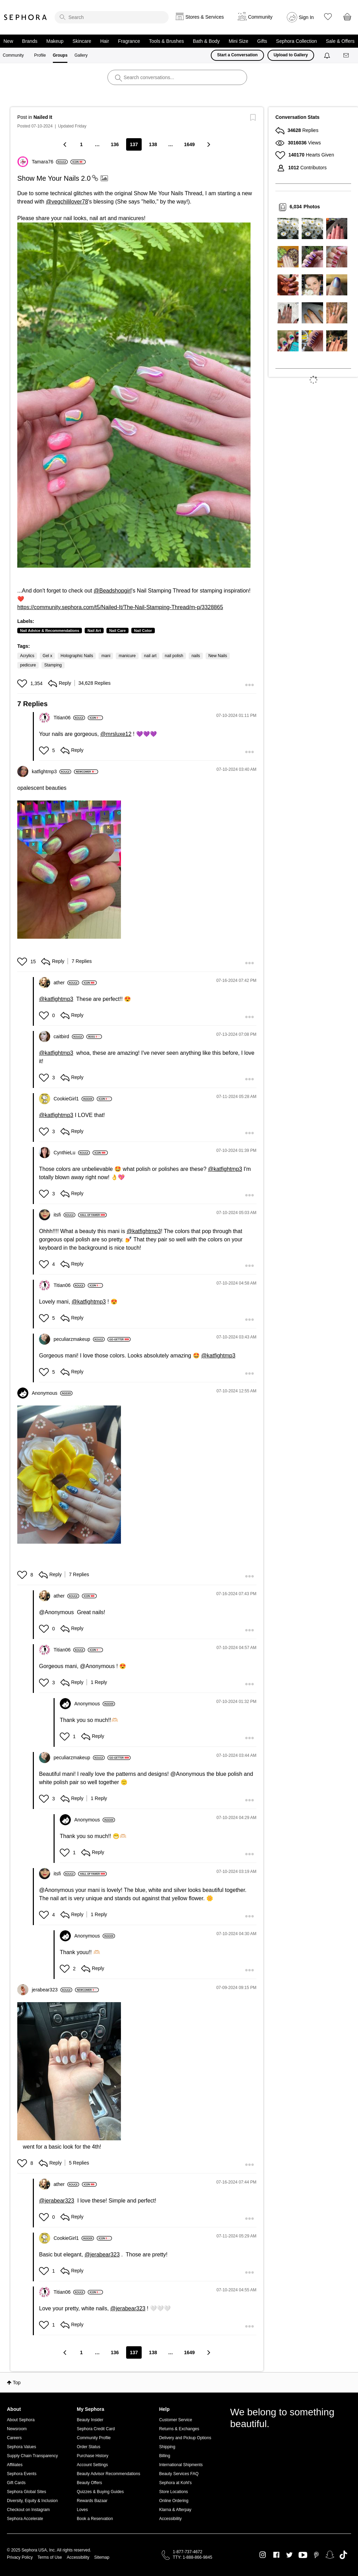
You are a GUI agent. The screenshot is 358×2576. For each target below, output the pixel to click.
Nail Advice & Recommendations (49, 630)
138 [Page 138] (153, 144)
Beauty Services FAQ (178, 2473)
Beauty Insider (90, 2419)
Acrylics (27, 655)
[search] (112, 17)
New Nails (217, 655)
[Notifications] (327, 55)
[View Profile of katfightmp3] (51, 771)
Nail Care (117, 630)
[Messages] (347, 55)
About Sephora (21, 2419)
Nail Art (94, 630)
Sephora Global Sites (26, 2491)
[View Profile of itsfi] (64, 1215)
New (8, 41)
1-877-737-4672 (187, 2551)
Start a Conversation (237, 55)
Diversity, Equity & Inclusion (32, 2500)
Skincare (82, 41)
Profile (40, 55)
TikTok (343, 2555)
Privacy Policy (20, 2557)
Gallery (80, 55)
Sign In (306, 17)
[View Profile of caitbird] (69, 1036)
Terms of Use (50, 2557)
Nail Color (143, 630)
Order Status (88, 2446)
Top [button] (17, 2382)
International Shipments (180, 2464)
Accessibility (170, 2518)
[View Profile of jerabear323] (52, 1990)
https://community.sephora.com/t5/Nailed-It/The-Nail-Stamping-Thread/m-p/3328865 (120, 607)
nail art (150, 655)
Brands (29, 41)
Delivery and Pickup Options (185, 2437)
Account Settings (92, 2464)
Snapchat (330, 2555)
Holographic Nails (76, 655)
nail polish (174, 655)
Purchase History (92, 2455)
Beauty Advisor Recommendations (108, 2473)
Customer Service (175, 2419)
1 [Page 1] (81, 144)
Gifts (262, 41)
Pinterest (316, 2555)
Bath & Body (206, 41)
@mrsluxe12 (115, 734)
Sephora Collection (296, 41)
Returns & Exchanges (179, 2428)
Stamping (53, 665)
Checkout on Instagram (28, 2509)
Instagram (262, 2555)
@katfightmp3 (56, 999)
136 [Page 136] (115, 144)
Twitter (289, 2555)
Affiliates (14, 2464)
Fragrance (129, 41)
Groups (60, 55)
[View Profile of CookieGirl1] (74, 1099)
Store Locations (173, 2491)
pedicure (28, 665)
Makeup (55, 41)
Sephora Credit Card (96, 2428)
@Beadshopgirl (113, 591)
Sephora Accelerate (25, 2518)
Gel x (47, 655)
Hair (104, 41)
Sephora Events (21, 2473)
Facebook (276, 2555)
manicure (127, 655)
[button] (134, 395)
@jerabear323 (56, 2201)
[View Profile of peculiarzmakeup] (79, 1339)
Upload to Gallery (291, 55)
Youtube (303, 2555)
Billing (164, 2455)
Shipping (167, 2446)
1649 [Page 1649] (189, 144)
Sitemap (101, 2557)
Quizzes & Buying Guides (100, 2491)
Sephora (25, 17)
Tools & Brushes (166, 41)
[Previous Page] (65, 144)
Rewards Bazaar (92, 2500)
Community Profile (94, 2437)
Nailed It (43, 117)
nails (195, 655)
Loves (82, 2509)
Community (13, 55)
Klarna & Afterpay (175, 2509)
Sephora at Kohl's (175, 2482)
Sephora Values (21, 2446)
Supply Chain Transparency (32, 2455)
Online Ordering (173, 2500)
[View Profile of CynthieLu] (72, 1152)
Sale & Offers (340, 41)
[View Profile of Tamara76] (50, 162)
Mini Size (238, 41)
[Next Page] (208, 144)
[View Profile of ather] (66, 982)
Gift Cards (16, 2482)
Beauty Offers (89, 2482)
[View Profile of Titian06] (69, 717)
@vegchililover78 (67, 202)
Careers (14, 2437)
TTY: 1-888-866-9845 (192, 2557)
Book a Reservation (95, 2518)
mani (105, 655)
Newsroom (17, 2428)
